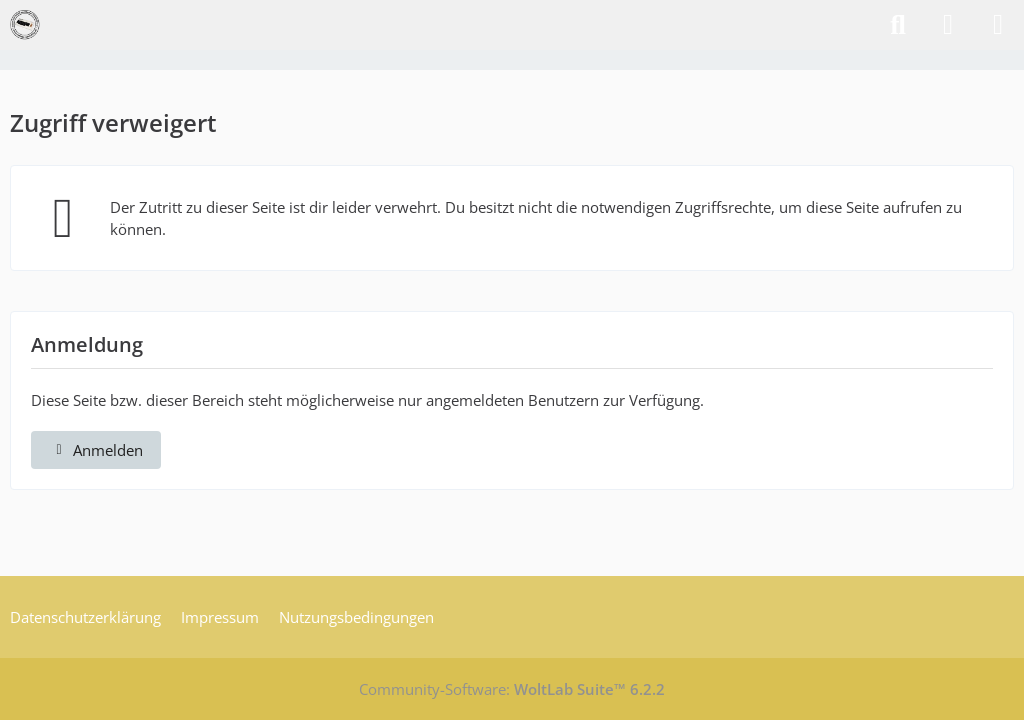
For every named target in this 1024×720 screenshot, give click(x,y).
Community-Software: (512, 689)
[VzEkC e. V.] (25, 25)
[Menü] (998, 25)
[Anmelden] (948, 25)
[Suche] (898, 25)
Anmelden (96, 450)
